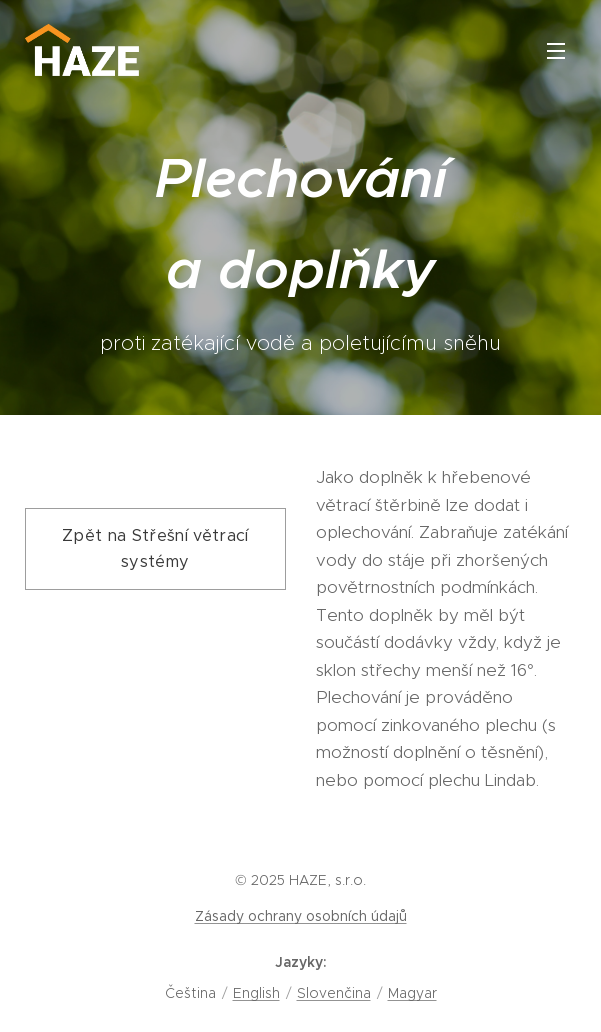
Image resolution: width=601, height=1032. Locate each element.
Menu (556, 51)
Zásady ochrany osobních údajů (301, 916)
